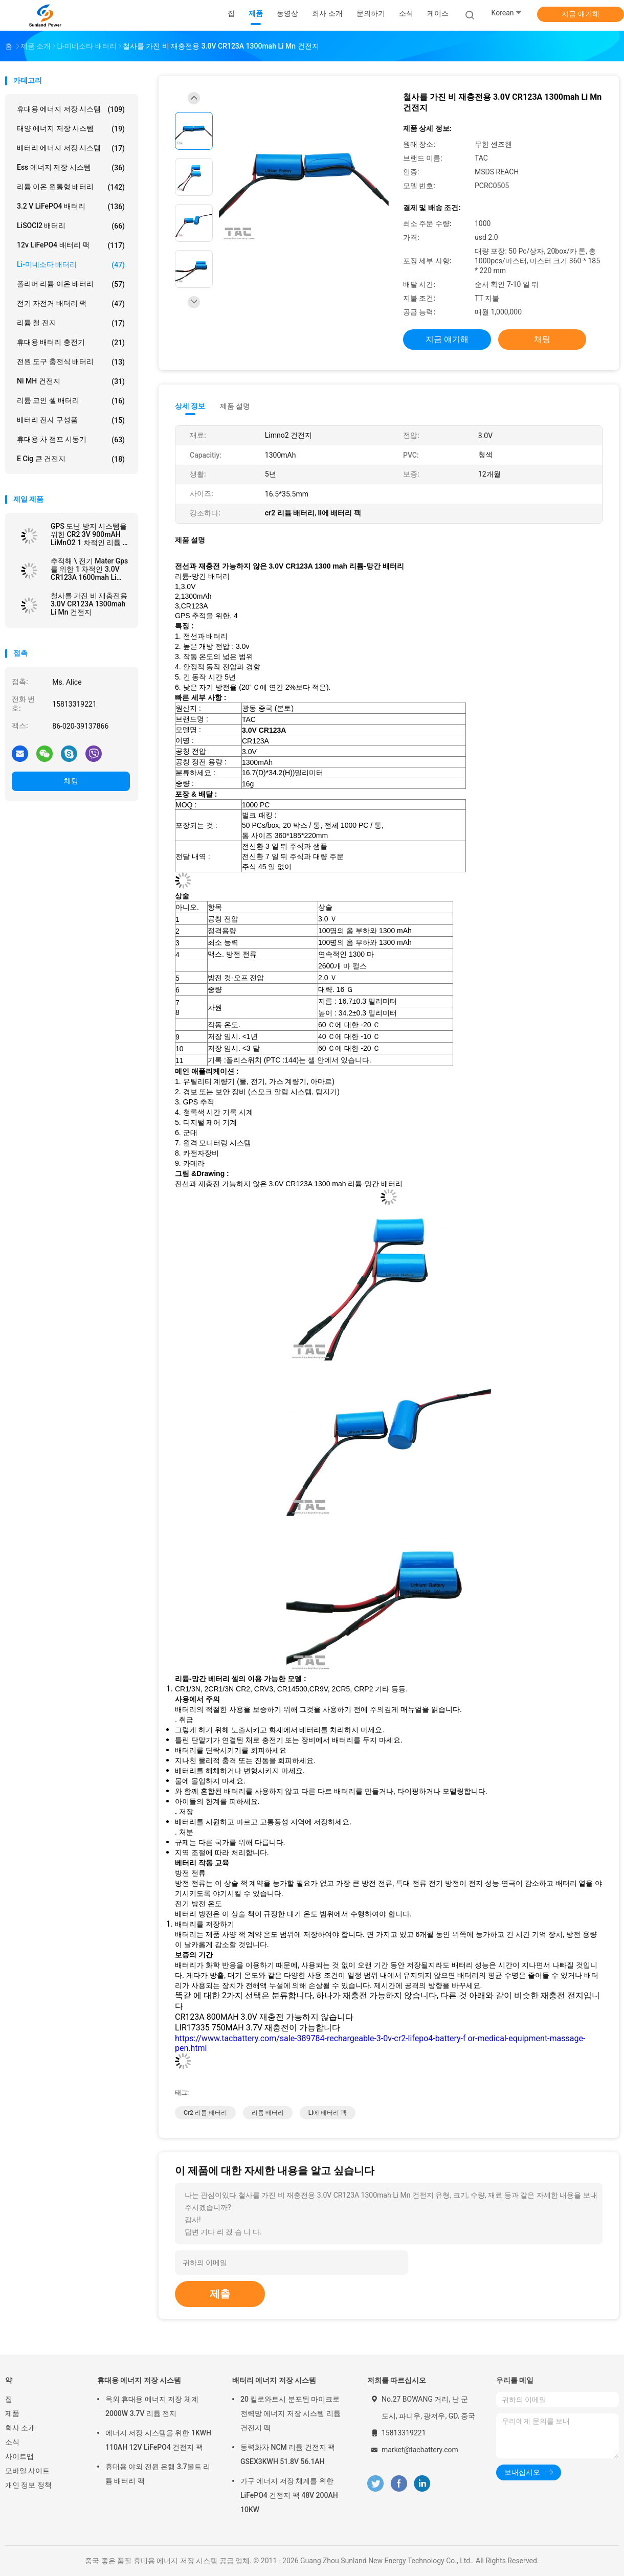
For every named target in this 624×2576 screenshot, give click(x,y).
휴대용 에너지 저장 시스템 (71, 109)
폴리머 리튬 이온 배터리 (71, 284)
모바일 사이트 (27, 2471)
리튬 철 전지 (71, 323)
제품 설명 (235, 406)
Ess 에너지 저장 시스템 (71, 168)
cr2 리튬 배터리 (205, 2112)
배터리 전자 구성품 (71, 420)
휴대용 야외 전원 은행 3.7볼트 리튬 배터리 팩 (157, 2473)
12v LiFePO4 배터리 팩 (71, 245)
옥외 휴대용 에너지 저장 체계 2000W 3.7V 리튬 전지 (151, 2406)
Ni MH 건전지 (71, 381)
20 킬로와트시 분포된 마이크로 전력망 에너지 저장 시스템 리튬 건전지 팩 (290, 2413)
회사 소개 (20, 2428)
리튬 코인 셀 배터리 (71, 401)
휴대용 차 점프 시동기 (71, 440)
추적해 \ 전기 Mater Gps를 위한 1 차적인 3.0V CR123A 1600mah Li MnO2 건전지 (89, 569)
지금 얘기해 (580, 14)
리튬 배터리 (268, 2112)
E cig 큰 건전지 (71, 459)
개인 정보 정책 (28, 2485)
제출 (220, 2294)
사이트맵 (19, 2456)
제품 (12, 2413)
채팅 (71, 781)
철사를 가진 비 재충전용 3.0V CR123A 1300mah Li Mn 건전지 (89, 604)
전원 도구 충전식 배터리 (71, 362)
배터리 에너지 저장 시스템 (71, 148)
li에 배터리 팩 (327, 2112)
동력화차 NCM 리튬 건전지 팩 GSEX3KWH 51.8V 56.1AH (287, 2454)
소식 (12, 2442)
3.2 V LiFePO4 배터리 (71, 206)
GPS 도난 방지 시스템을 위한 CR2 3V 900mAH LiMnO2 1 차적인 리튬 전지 (90, 534)
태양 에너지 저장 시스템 (71, 129)
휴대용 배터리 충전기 (71, 342)
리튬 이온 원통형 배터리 (71, 187)
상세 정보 (190, 406)
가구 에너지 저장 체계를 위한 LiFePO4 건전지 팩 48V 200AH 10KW (289, 2495)
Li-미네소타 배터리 (71, 265)
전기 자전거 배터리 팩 (71, 304)
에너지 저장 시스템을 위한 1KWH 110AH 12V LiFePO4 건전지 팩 (158, 2440)
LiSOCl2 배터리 (71, 226)
